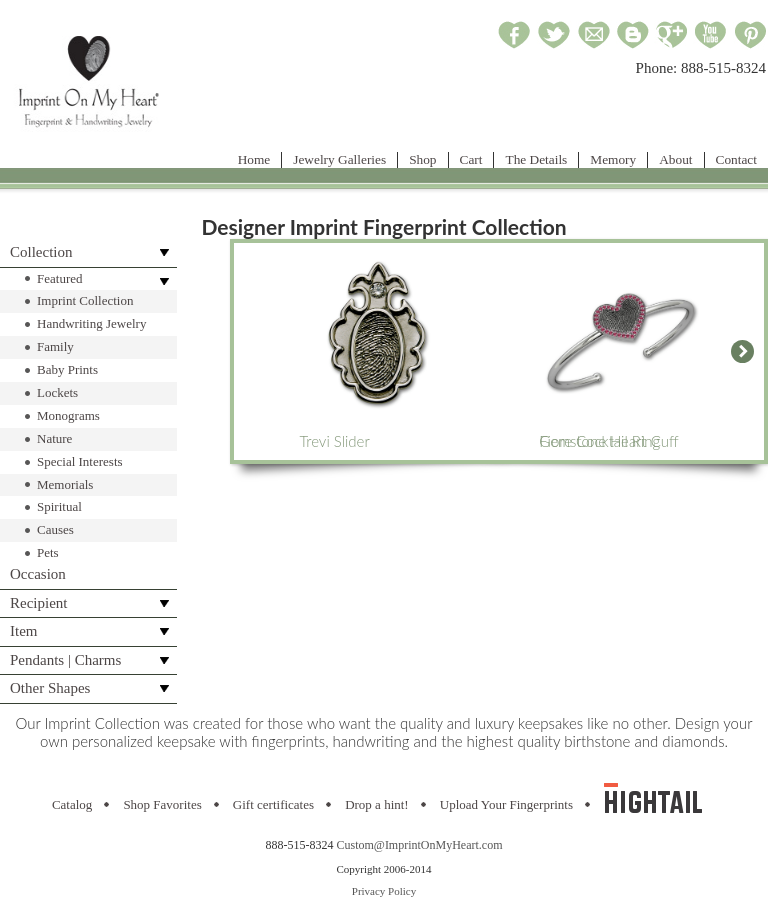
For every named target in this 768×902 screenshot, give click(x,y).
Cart (471, 159)
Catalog (72, 804)
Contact (736, 159)
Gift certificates (273, 804)
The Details (536, 159)
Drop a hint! (377, 804)
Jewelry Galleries (339, 159)
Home (254, 159)
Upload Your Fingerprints (506, 804)
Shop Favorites (162, 804)
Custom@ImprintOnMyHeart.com (419, 845)
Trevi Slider (379, 351)
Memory (613, 159)
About (675, 159)
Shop (422, 159)
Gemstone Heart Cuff (619, 351)
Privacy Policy (384, 891)
